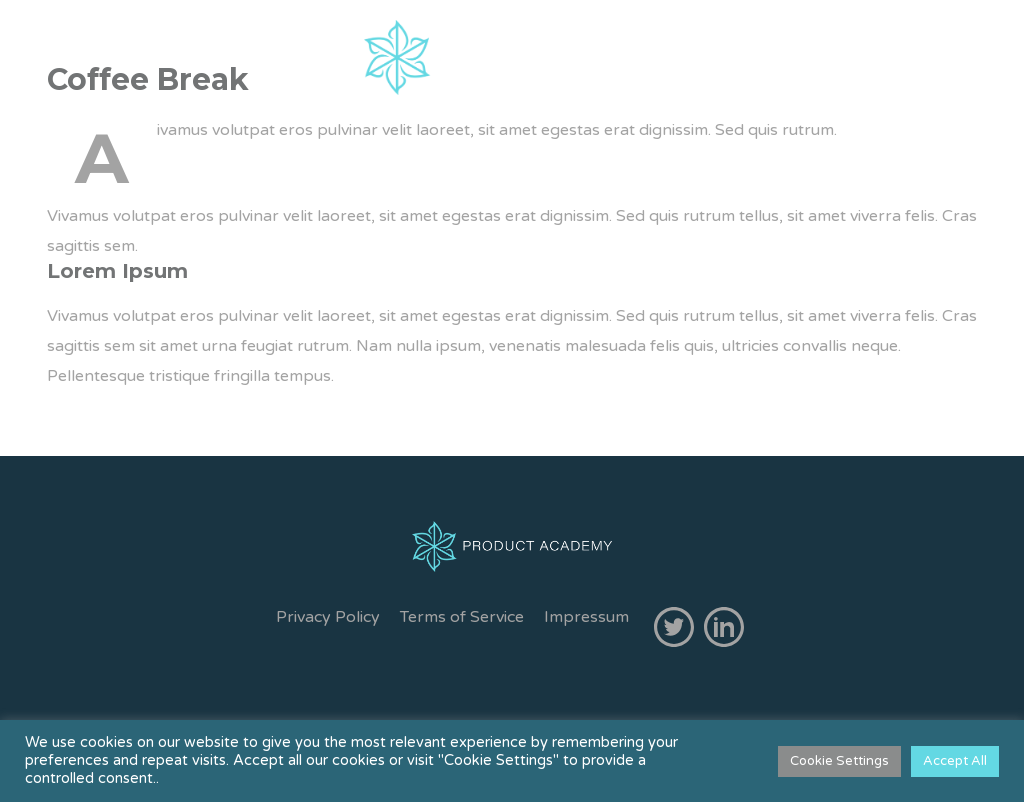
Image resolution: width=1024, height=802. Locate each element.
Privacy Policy (328, 617)
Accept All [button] (955, 761)
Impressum (586, 617)
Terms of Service (462, 617)
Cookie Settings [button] (839, 761)
